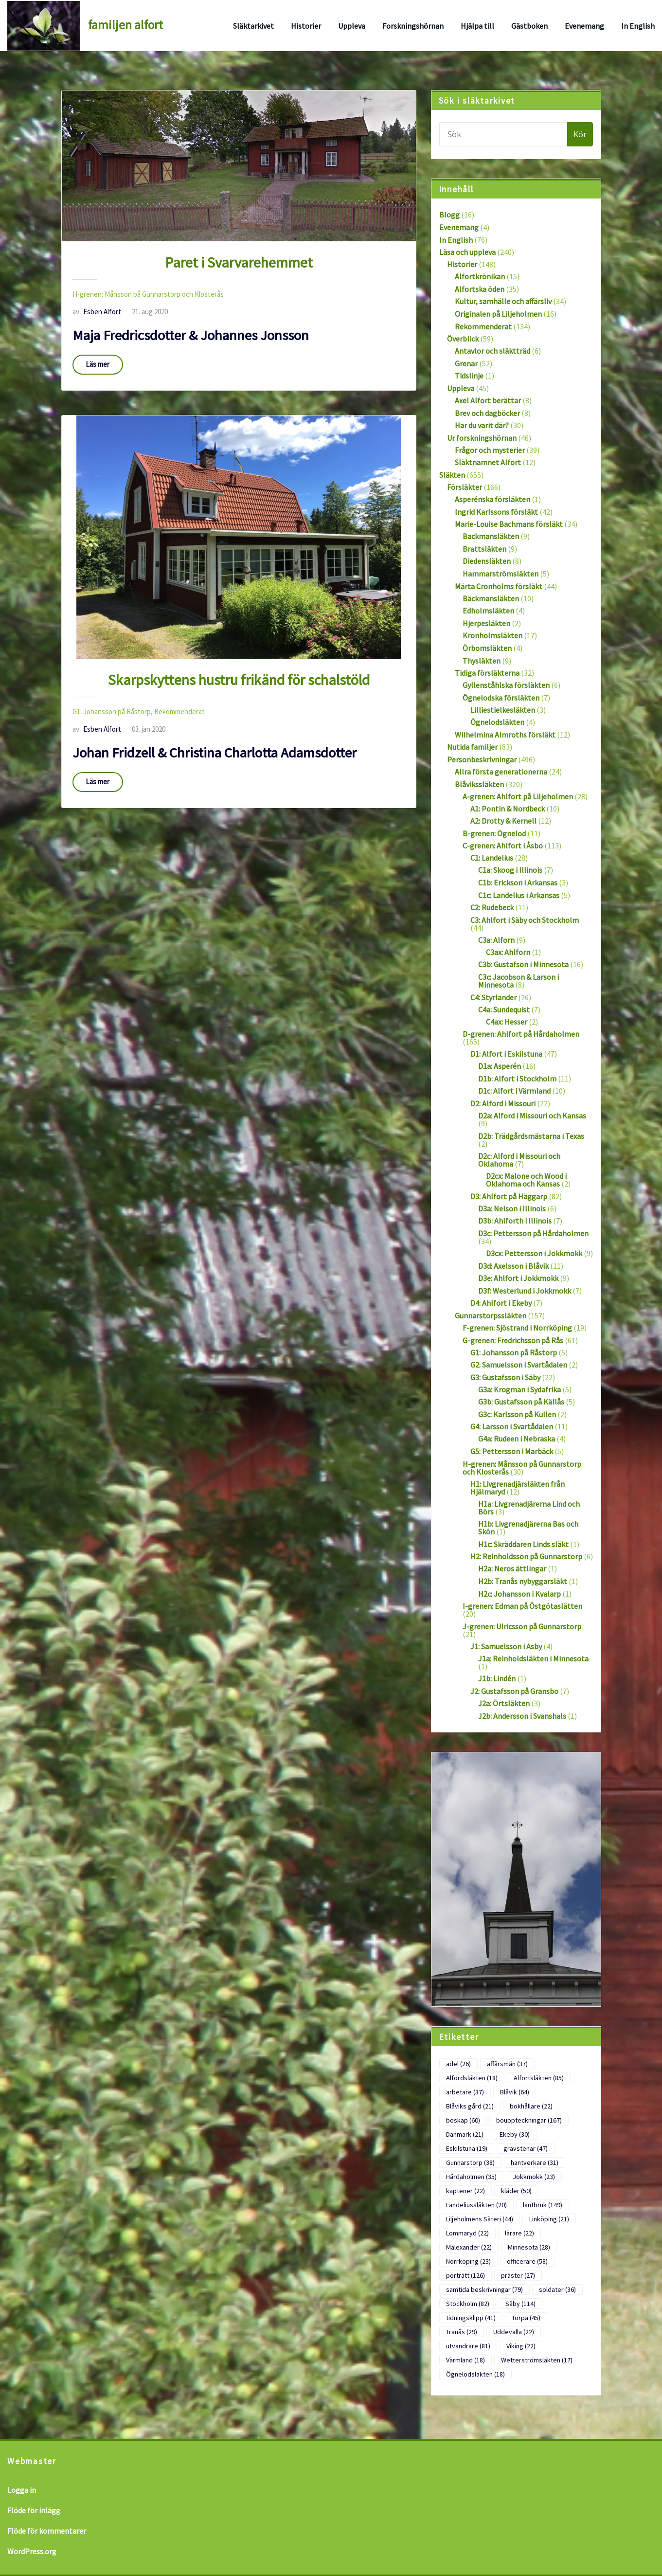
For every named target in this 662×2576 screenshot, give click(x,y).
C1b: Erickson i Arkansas (517, 882)
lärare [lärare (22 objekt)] (519, 2233)
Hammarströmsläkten (500, 573)
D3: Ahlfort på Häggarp (508, 1196)
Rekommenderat (179, 711)
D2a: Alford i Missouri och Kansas (532, 1115)
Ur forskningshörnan (482, 438)
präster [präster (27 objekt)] (518, 2275)
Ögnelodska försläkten (501, 698)
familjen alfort (125, 25)
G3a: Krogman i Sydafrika (519, 1389)
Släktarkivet (253, 26)
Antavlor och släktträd (492, 351)
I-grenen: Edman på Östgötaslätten (522, 1606)
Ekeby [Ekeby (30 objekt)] (515, 2134)
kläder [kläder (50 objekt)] (516, 2190)
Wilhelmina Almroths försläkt (505, 734)
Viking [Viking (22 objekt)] (521, 2346)
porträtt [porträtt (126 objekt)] (465, 2275)
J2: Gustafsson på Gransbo (514, 1691)
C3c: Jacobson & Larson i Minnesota (518, 981)
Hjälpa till (477, 26)
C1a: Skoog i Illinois (510, 870)
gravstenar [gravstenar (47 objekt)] (525, 2148)
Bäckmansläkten (491, 598)
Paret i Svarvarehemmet (239, 262)
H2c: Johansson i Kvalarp (519, 1594)
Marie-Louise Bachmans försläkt (509, 524)
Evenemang (584, 26)
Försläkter (464, 487)
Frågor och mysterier (490, 450)
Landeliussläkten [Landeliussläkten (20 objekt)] (476, 2204)
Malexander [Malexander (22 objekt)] (469, 2247)
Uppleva (351, 26)
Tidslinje (469, 375)
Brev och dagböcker (487, 413)
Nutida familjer (472, 747)
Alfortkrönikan (480, 276)
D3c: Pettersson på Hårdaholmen (533, 1233)
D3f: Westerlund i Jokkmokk (524, 1291)
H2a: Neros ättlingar (512, 1568)
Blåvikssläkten (479, 784)
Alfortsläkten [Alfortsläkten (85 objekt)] (539, 2077)
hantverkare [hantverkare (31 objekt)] (534, 2162)
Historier (306, 26)
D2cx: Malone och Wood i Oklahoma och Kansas (526, 1180)
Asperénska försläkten (492, 499)
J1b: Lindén (497, 1678)
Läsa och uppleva (467, 252)
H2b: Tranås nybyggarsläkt (522, 1581)
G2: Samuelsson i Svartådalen (518, 1364)
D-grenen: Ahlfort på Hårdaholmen (521, 1034)
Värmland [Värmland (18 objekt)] (465, 2360)
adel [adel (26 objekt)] (458, 2063)
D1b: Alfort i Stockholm (517, 1078)
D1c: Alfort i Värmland (514, 1091)
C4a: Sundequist (504, 1009)
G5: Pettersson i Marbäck (511, 1451)
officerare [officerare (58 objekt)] (527, 2261)
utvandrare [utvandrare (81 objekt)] (468, 2346)
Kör (580, 134)
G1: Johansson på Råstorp (111, 711)
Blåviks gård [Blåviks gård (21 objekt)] (470, 2106)
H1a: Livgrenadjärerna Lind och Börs (529, 1507)
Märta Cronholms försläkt (498, 586)
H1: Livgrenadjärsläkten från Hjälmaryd (517, 1487)
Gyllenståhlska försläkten (506, 685)
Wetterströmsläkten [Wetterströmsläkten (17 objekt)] (537, 2360)
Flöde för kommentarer (46, 2531)
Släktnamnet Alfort (488, 462)
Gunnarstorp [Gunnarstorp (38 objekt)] (470, 2162)
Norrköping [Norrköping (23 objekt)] (468, 2261)
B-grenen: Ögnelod (494, 833)
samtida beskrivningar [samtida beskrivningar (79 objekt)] (484, 2289)
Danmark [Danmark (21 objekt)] (464, 2134)
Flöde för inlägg (33, 2510)
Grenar (466, 363)
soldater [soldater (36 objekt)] (557, 2289)
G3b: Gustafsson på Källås (521, 1401)
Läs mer (97, 364)
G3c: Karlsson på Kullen (517, 1414)
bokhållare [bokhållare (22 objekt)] (531, 2106)
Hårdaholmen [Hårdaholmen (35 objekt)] (471, 2176)
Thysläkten (482, 661)
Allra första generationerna (501, 771)
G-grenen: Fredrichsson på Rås (513, 1340)
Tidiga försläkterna (487, 673)
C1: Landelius (491, 858)
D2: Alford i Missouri (503, 1103)
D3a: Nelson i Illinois (512, 1208)
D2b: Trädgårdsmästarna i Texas (531, 1136)
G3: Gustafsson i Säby (505, 1377)
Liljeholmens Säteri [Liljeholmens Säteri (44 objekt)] (479, 2219)
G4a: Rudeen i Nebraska (516, 1438)
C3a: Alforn (496, 940)
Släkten (452, 475)
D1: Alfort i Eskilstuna (506, 1054)
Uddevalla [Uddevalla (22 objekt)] (513, 2331)
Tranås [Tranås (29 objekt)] (461, 2331)
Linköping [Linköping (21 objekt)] (549, 2219)
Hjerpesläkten (486, 623)
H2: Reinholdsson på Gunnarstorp (526, 1556)
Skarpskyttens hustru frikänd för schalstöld (239, 679)
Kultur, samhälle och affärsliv (503, 301)
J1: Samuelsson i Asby (506, 1646)
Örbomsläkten (487, 648)
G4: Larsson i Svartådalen (511, 1426)
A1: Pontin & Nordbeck (507, 808)
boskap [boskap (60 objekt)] (463, 2120)
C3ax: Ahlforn (508, 952)
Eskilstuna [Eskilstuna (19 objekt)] (466, 2148)
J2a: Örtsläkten (504, 1703)
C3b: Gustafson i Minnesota (523, 964)
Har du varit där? (482, 425)
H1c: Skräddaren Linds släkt (523, 1544)
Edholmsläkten (488, 610)
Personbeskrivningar (482, 759)
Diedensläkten (487, 561)
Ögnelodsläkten (497, 722)
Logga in (21, 2490)
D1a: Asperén (499, 1066)
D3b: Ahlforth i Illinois (515, 1220)
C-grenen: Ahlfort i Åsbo (503, 845)
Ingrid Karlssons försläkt (496, 512)
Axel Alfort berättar (488, 400)
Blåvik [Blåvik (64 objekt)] (514, 2092)
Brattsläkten (484, 549)
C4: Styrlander (493, 997)
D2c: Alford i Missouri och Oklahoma (519, 1160)
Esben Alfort (96, 311)
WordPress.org (31, 2551)
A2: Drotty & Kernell (503, 821)
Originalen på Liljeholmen (498, 314)
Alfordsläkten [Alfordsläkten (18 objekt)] (472, 2077)
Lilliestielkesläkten (502, 710)
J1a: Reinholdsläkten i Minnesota (533, 1658)
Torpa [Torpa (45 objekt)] (526, 2317)
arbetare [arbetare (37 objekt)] (465, 2092)
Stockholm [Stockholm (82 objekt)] (467, 2303)
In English (638, 26)
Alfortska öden (479, 289)
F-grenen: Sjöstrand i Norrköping (517, 1328)
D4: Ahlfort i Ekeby (501, 1303)
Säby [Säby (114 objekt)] (520, 2303)
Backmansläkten (491, 536)
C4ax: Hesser (506, 1022)
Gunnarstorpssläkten (490, 1315)
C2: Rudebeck (492, 907)
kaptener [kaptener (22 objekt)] (465, 2190)
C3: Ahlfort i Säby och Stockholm (524, 920)
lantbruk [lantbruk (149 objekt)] (542, 2204)
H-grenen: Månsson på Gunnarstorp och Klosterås (148, 294)
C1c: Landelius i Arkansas (518, 895)
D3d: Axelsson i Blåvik (513, 1266)
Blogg (449, 214)
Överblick (463, 338)
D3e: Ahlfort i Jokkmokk (518, 1278)
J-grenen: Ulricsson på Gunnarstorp (522, 1626)
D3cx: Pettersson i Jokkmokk (534, 1253)
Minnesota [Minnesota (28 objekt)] (529, 2247)
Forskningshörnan (413, 26)
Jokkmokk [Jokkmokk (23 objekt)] (534, 2176)
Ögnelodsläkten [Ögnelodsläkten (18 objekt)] (475, 2374)
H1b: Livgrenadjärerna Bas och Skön (528, 1527)
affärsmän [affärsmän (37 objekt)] (507, 2063)
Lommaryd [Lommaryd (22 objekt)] (467, 2233)
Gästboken (529, 26)
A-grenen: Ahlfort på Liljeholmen (518, 796)
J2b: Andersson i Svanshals (522, 1716)
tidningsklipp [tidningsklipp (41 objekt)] (471, 2317)
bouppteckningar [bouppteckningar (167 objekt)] (529, 2120)
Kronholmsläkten (492, 635)
